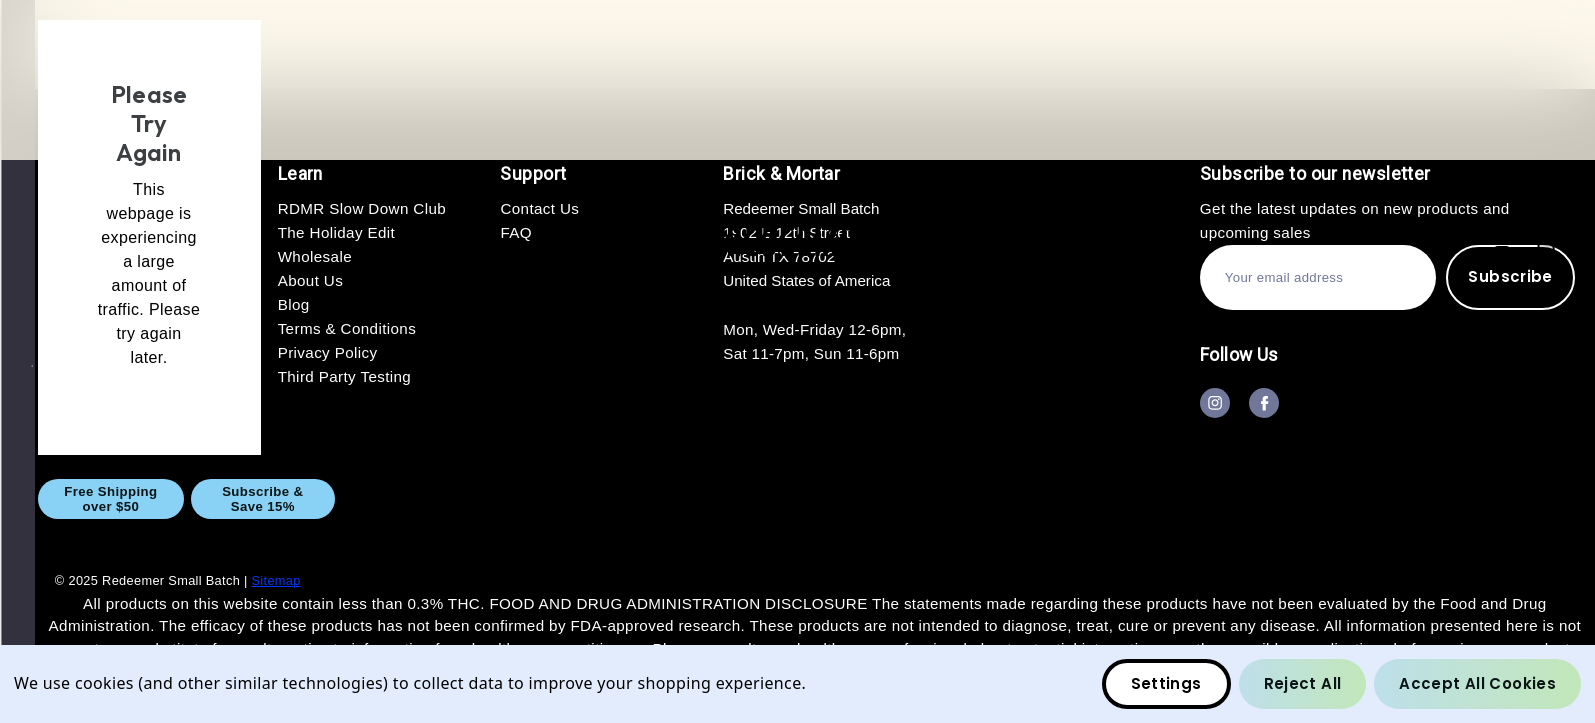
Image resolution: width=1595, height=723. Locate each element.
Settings (1166, 683)
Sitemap (275, 580)
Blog (1532, 498)
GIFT (807, 498)
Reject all (1303, 683)
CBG (609, 498)
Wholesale (925, 498)
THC (708, 498)
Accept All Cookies (1477, 683)
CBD (510, 498)
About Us (1062, 498)
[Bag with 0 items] (1546, 244)
